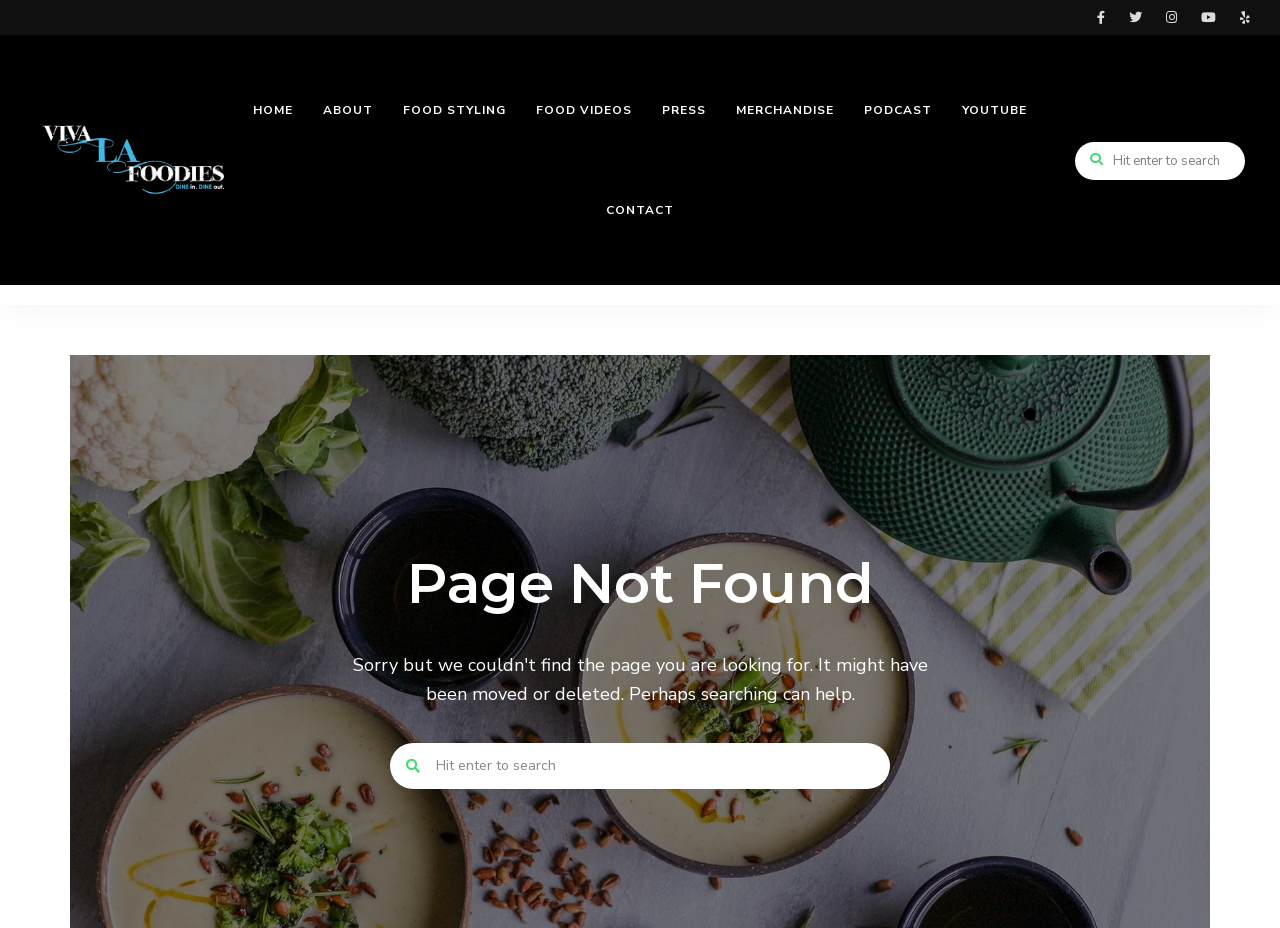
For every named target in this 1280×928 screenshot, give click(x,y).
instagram (1171, 17)
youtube (1208, 17)
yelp (1245, 17)
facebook (1101, 17)
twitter (1135, 17)
